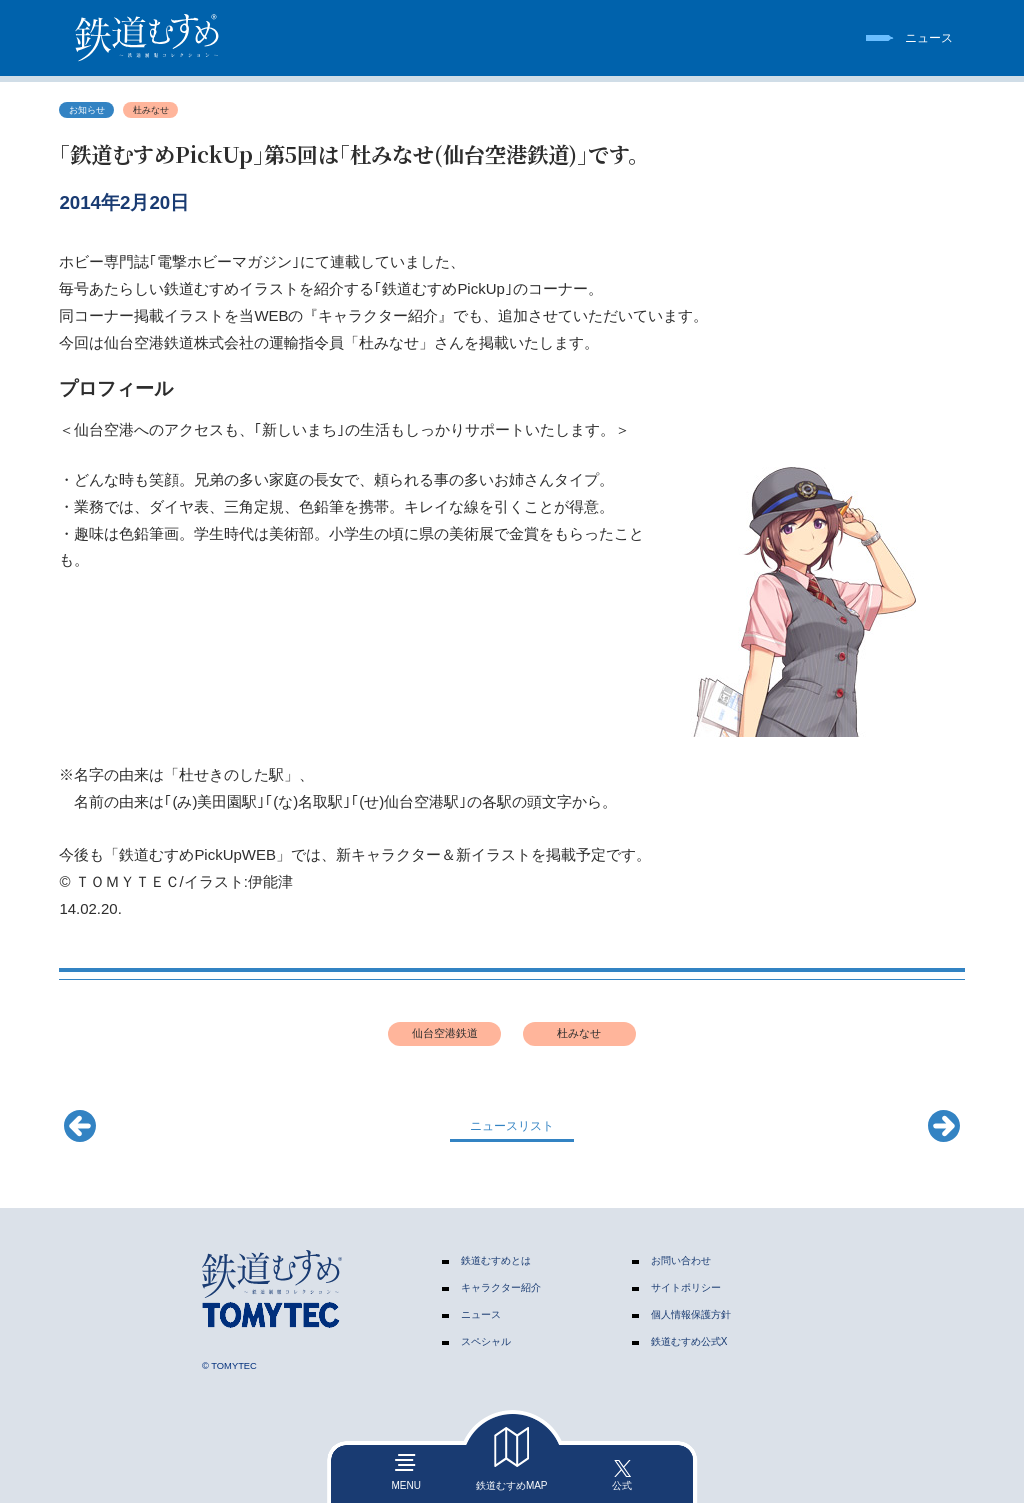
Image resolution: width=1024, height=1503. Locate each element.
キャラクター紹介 (501, 1287)
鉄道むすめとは (496, 1260)
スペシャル (486, 1341)
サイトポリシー (686, 1287)
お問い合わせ (681, 1260)
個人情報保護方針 (691, 1314)
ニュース (481, 1314)
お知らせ (87, 110)
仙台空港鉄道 (445, 1033)
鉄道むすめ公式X (689, 1341)
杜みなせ (151, 110)
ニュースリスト (512, 1126)
